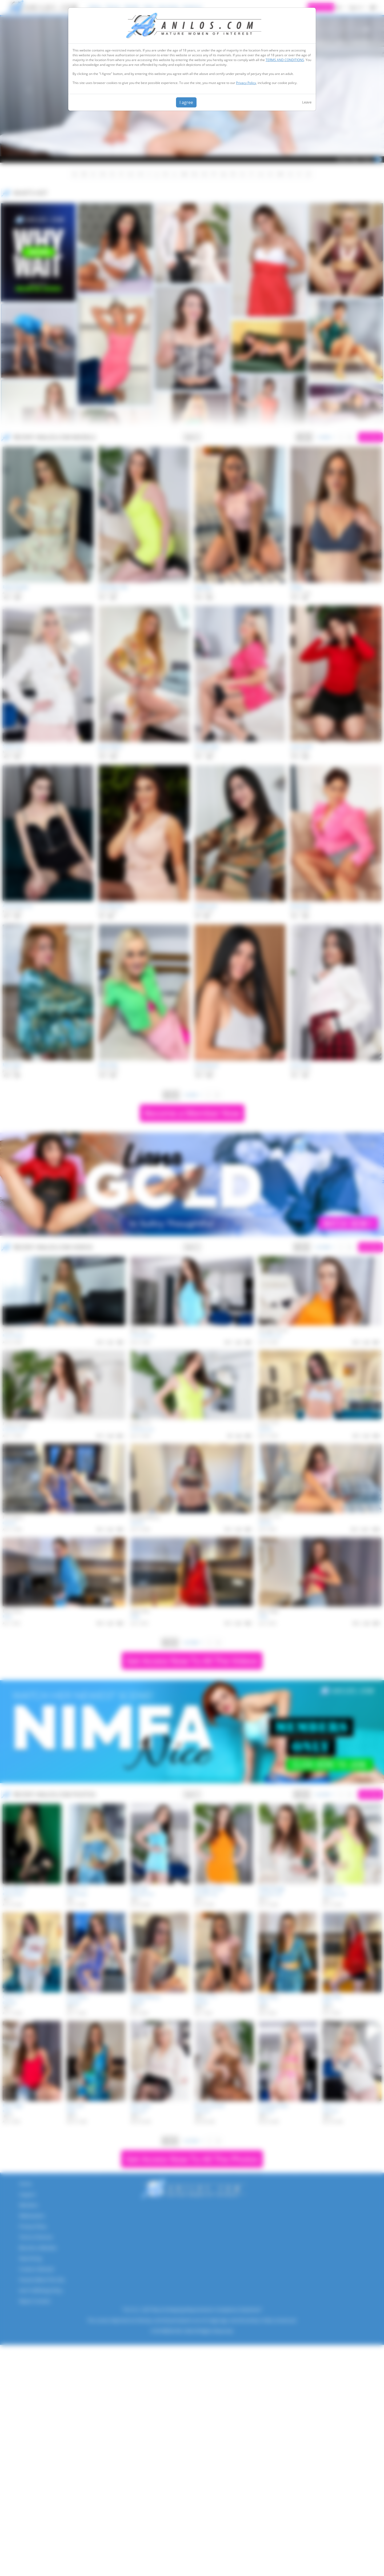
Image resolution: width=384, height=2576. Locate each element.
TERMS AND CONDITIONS (285, 60)
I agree (186, 102)
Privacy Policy (246, 83)
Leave (306, 102)
